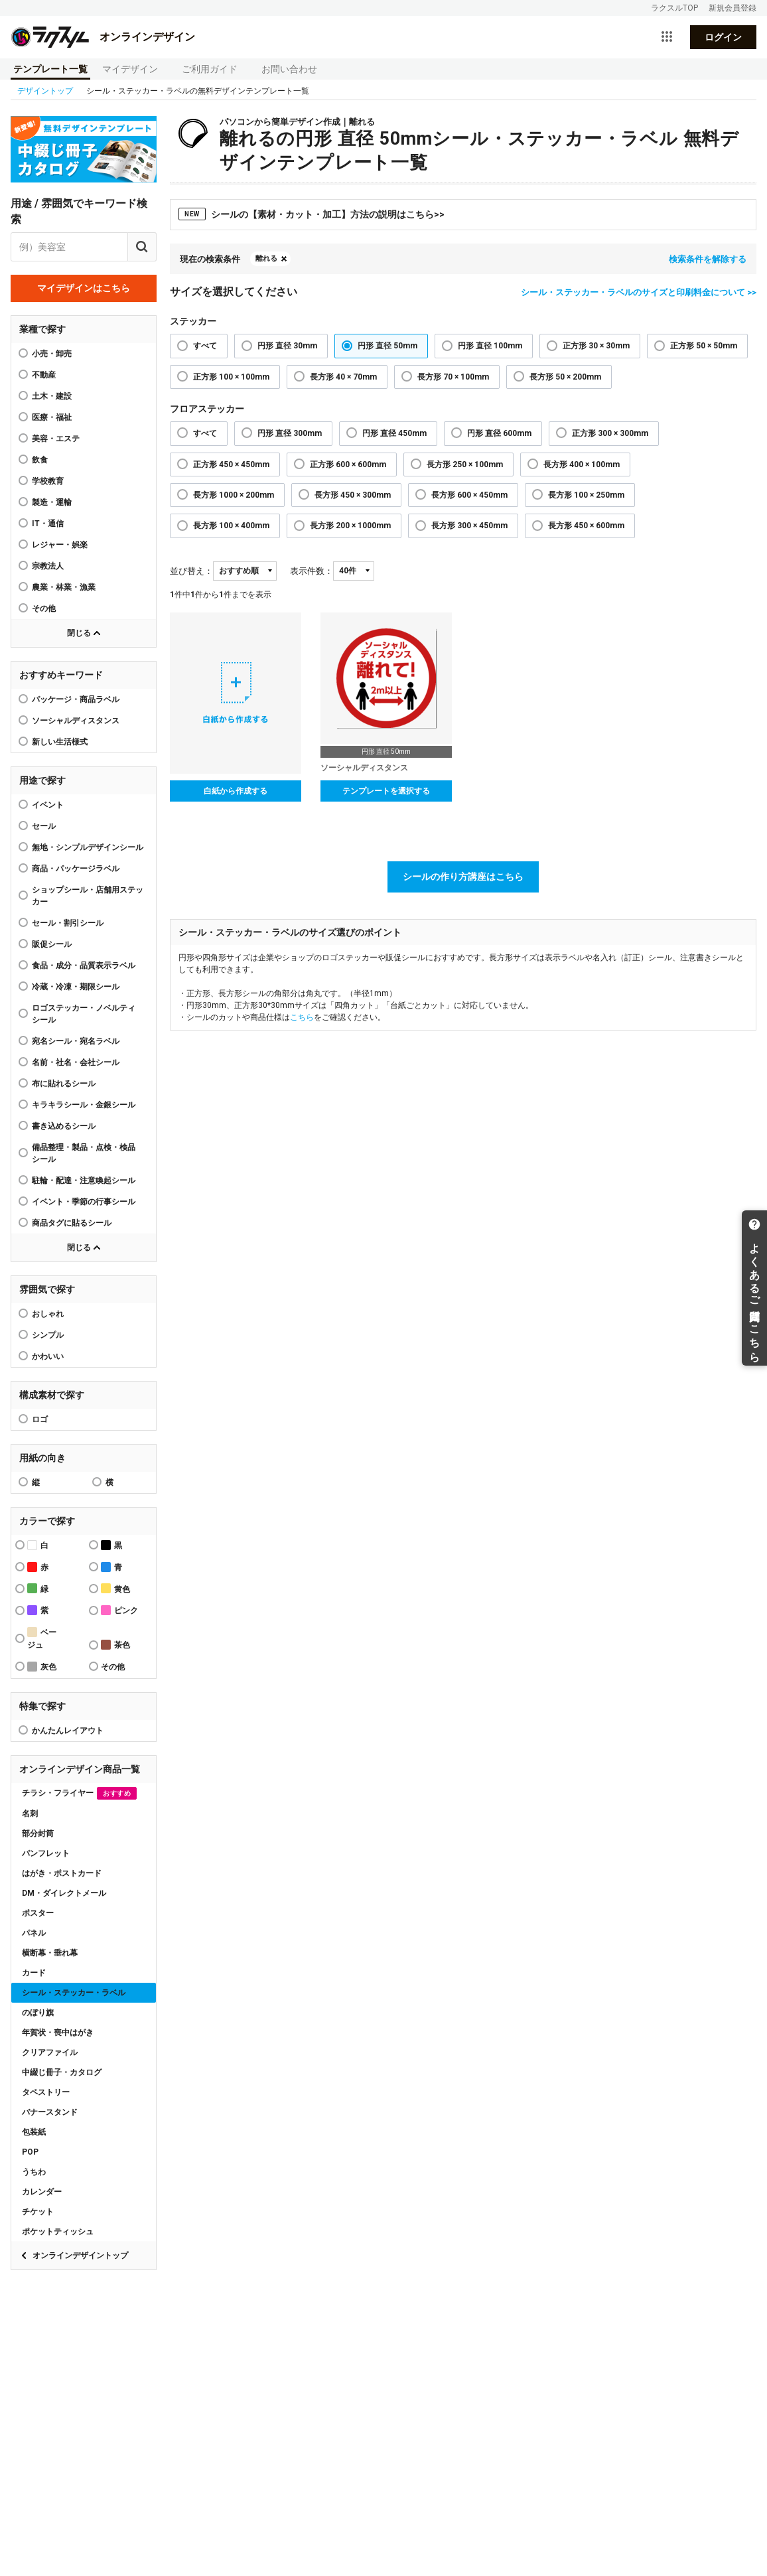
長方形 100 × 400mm (231, 525)
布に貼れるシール (64, 1083)
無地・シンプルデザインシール (87, 847)
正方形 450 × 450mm (231, 464)
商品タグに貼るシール (71, 1223)
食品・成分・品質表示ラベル (83, 965)
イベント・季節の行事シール (83, 1201)
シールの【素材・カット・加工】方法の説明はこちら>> (311, 214)
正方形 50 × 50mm (703, 345)
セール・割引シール (68, 923)
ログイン (723, 37)
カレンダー (42, 2191)
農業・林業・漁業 (64, 587)
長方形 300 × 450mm (469, 525)
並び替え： (191, 571)
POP (30, 2152)
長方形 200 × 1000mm (350, 525)
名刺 (30, 1813)
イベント (48, 805)
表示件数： (311, 571)
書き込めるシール (64, 1126)
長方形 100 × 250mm (586, 495)
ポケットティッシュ (58, 2231)
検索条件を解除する (707, 259)
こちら (302, 1017)
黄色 (115, 1588)
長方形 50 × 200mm (565, 377)
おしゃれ (48, 1314)
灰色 (41, 1667)
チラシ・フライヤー (79, 1793)
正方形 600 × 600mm (348, 464)
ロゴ (40, 1419)
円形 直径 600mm (499, 433)
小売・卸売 (52, 353)
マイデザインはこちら (83, 288)
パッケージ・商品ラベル (75, 699)
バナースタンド (50, 2112)
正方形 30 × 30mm (596, 345)
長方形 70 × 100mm (453, 377)
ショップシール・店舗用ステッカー (87, 895)
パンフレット (46, 1853)
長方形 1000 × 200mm (233, 495)
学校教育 (48, 481)
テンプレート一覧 (50, 69)
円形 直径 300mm (289, 433)
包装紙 (34, 2132)
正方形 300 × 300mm (610, 433)
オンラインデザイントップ (80, 2255)
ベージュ (41, 1638)
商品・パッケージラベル (75, 868)
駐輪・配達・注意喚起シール (83, 1180)
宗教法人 (48, 566)
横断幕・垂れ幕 (50, 1953)
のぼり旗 (38, 2012)
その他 (44, 608)
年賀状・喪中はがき (58, 2032)
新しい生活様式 (60, 742)
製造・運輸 (52, 502)
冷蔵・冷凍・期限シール (75, 986)
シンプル (48, 1335)
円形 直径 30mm (287, 345)
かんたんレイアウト (68, 1730)
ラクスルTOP (674, 8)
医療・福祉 (52, 417)
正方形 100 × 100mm (231, 377)
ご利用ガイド (210, 69)
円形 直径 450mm (394, 433)
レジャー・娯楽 (60, 544)
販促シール (52, 944)
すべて (205, 345)
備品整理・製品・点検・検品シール (83, 1153)
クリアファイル (50, 2052)
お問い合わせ (289, 69)
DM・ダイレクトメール (64, 1893)
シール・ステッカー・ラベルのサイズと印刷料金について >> (638, 292)
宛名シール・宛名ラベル (75, 1041)
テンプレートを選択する (386, 791)
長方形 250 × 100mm (465, 464)
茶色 (115, 1645)
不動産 (44, 375)
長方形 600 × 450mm (469, 495)
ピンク (119, 1610)
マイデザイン (130, 69)
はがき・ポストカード (62, 1873)
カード (34, 1972)
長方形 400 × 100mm (581, 464)
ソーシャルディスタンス (75, 720)
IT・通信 (48, 523)
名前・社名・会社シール (75, 1062)
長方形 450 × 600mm (586, 525)
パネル (34, 1933)
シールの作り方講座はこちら (463, 876)
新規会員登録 (732, 8)
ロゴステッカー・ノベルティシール (83, 1014)
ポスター (38, 1913)
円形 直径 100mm (490, 345)
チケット (38, 2211)
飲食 (40, 460)
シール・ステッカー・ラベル (73, 1992)
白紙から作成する (235, 791)
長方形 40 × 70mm (343, 377)
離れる (266, 258)
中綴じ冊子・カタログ (62, 2072)
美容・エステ (56, 438)
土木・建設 (52, 396)
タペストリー (46, 2092)
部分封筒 (38, 1833)
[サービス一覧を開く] (666, 37)
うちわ (34, 2172)
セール (44, 826)
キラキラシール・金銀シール (83, 1104)
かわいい (48, 1356)
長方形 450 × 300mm (352, 495)
